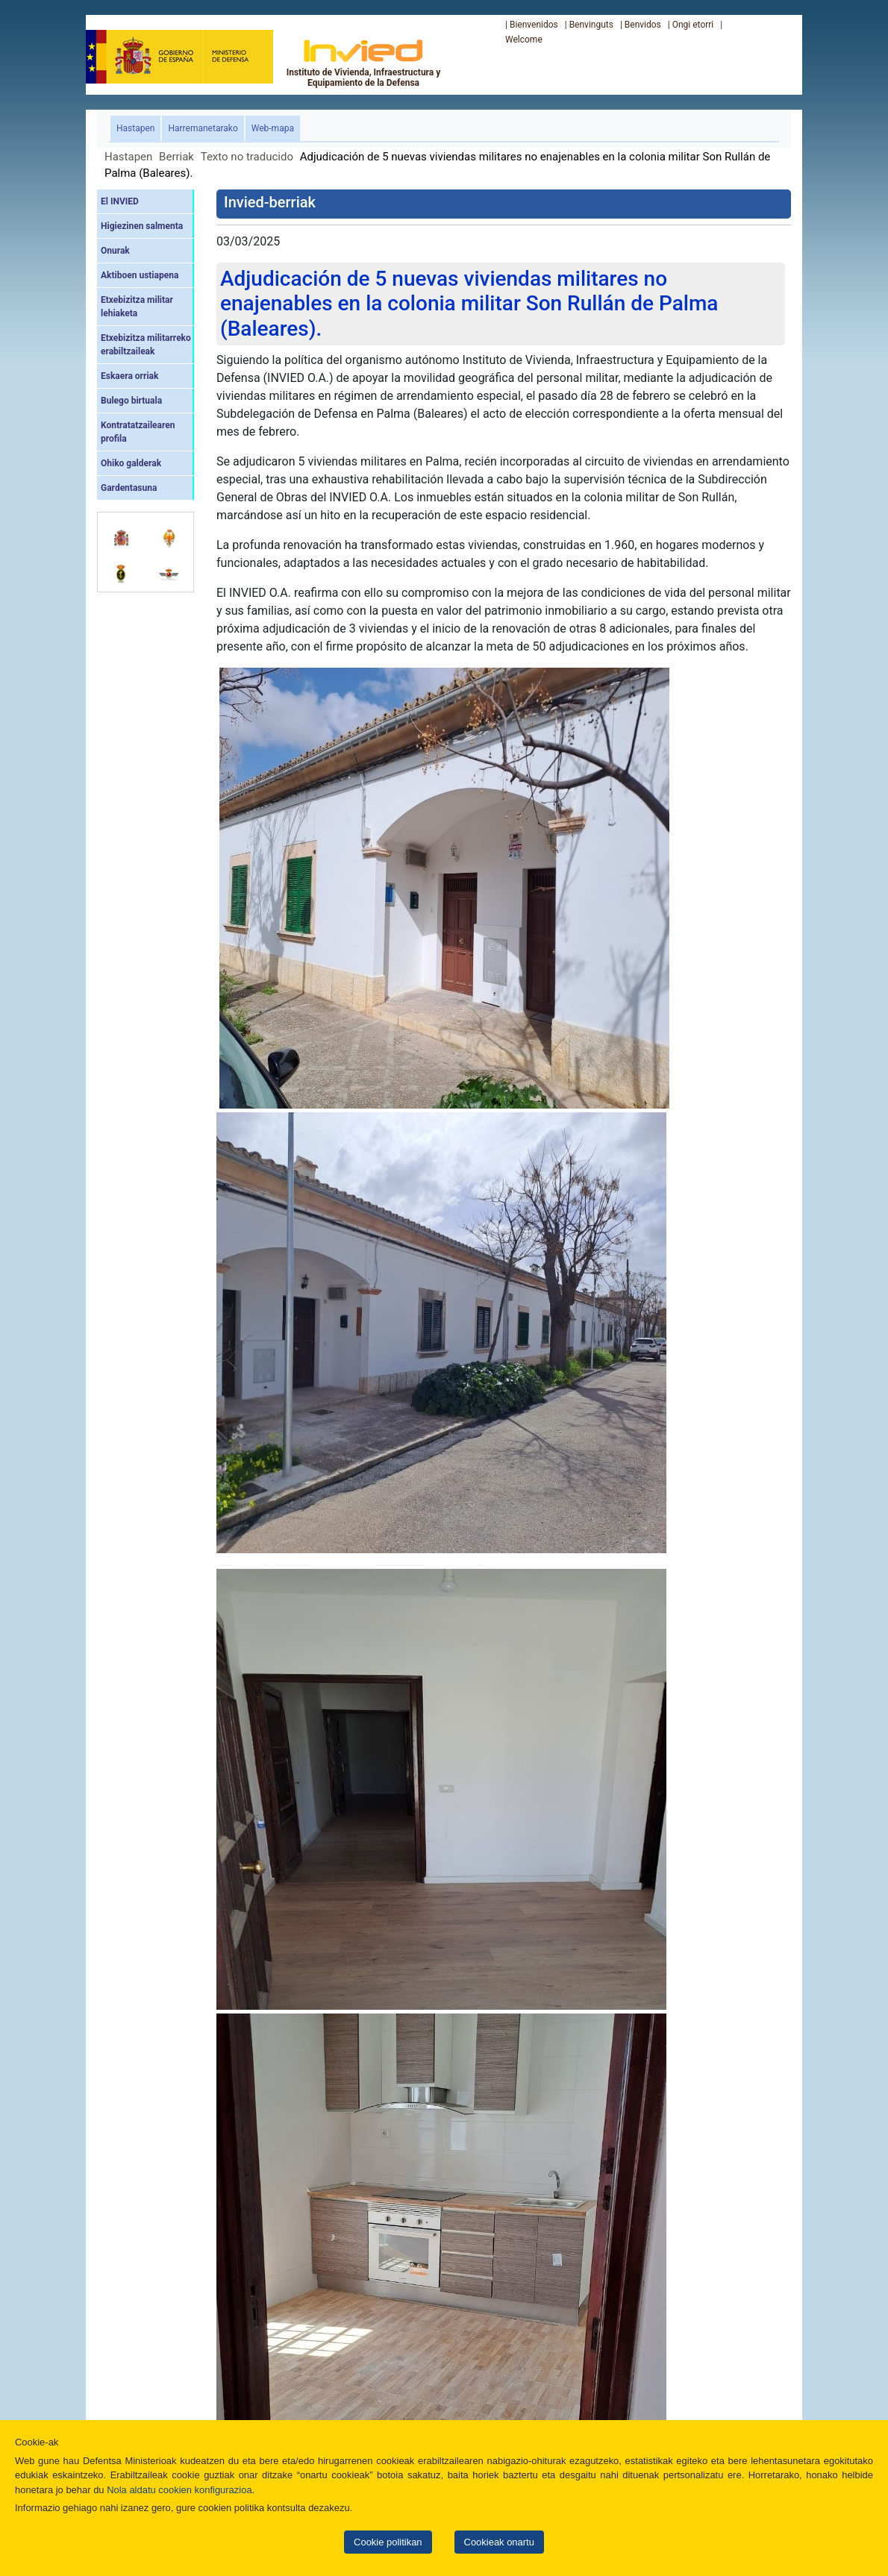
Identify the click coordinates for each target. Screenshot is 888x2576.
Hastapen (138, 127)
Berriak (176, 156)
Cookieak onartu (499, 2542)
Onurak (115, 250)
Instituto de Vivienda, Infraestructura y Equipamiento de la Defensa (364, 62)
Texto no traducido (247, 156)
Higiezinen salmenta (142, 226)
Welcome (524, 39)
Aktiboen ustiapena (139, 275)
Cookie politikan (388, 2542)
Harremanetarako (202, 128)
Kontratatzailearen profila (138, 432)
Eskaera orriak (129, 376)
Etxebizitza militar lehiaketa (137, 307)
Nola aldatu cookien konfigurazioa (179, 2489)
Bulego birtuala (131, 400)
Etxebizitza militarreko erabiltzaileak (146, 345)
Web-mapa (272, 128)
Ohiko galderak (131, 463)
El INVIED (120, 201)
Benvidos (643, 24)
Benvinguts (591, 24)
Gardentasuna (129, 488)
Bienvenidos (534, 24)
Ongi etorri (693, 24)
